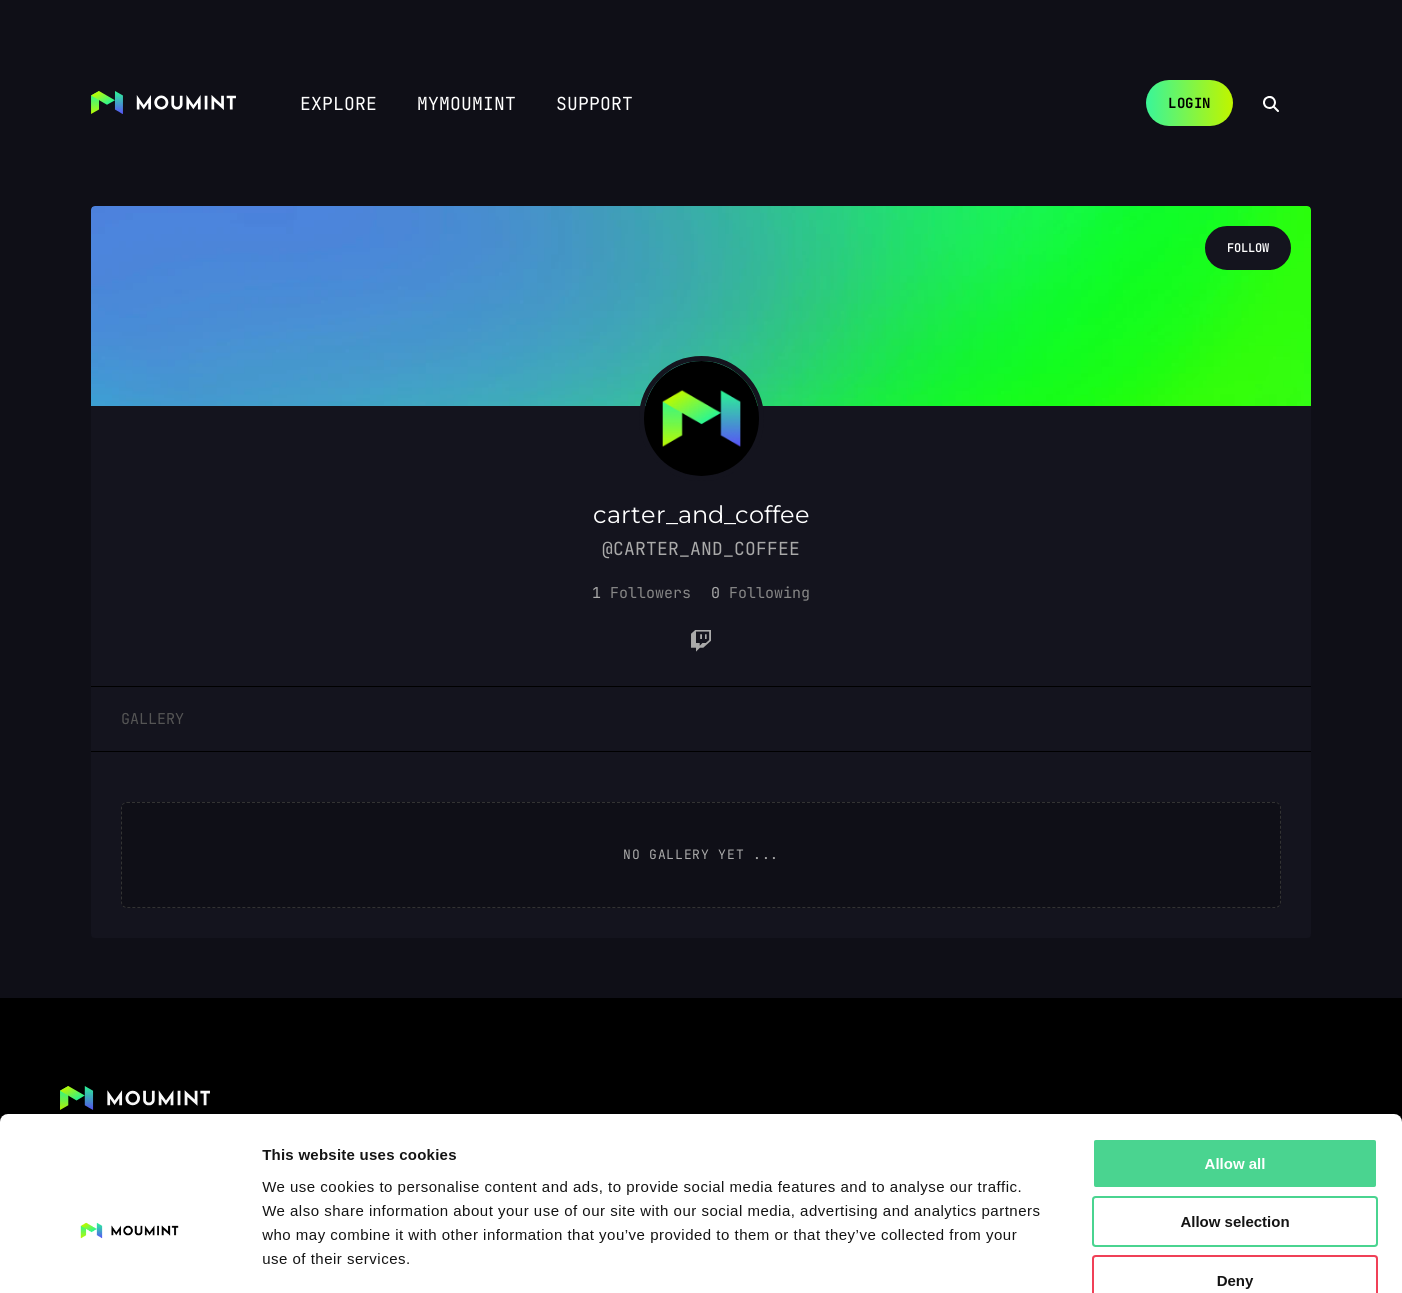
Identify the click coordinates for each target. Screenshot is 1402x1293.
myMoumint (466, 103)
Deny (1235, 1165)
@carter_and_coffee (701, 548)
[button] (641, 593)
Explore (338, 103)
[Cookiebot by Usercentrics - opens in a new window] (129, 1254)
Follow (1248, 248)
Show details (1049, 1253)
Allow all (1235, 1048)
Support (594, 103)
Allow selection (1234, 1107)
